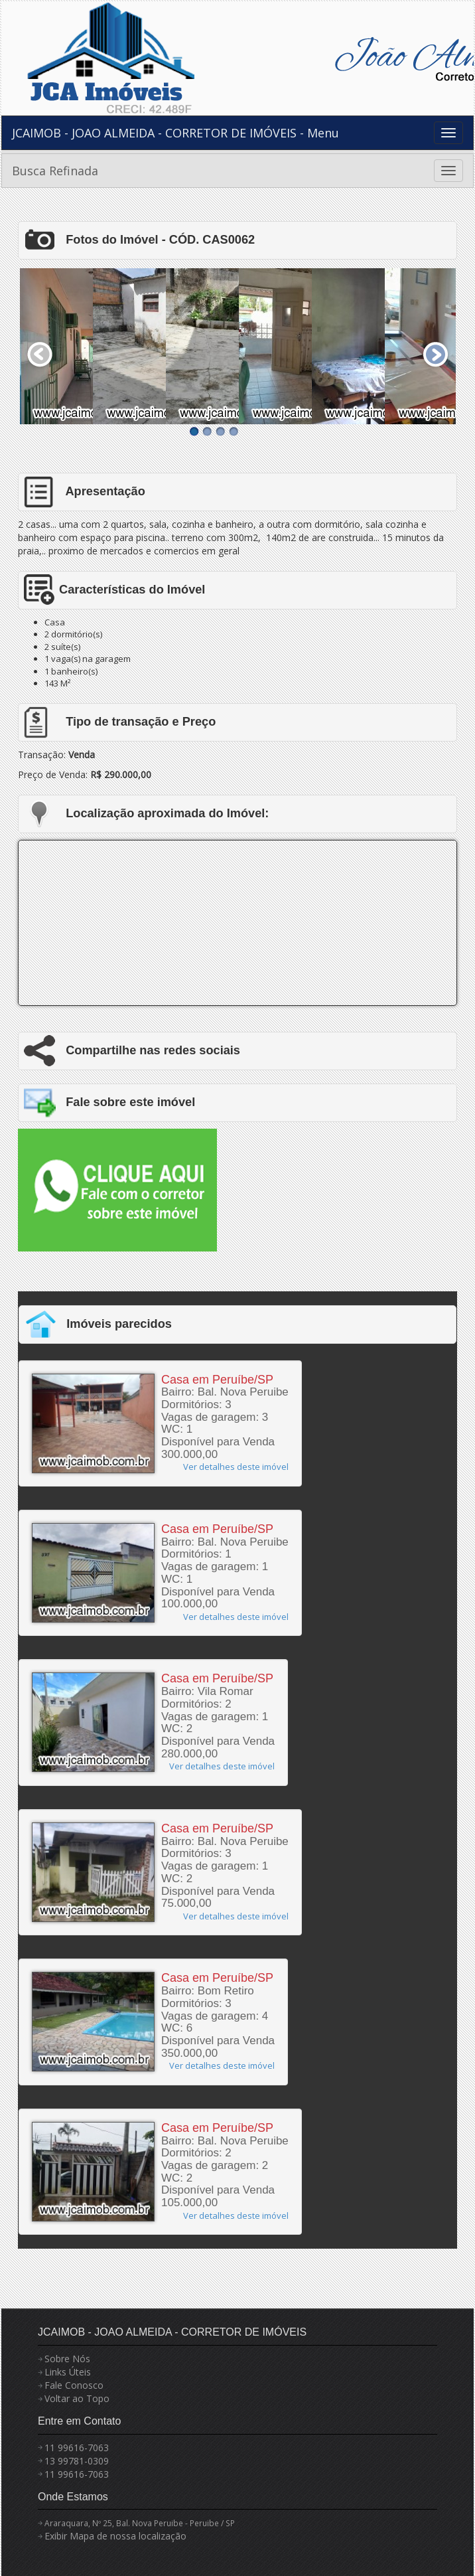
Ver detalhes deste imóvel (236, 1467)
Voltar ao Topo (76, 2398)
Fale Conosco (73, 2385)
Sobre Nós (67, 2358)
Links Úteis (67, 2372)
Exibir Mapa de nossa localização (115, 2536)
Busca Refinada (55, 171)
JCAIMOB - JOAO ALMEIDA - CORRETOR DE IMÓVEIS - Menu (175, 133)
